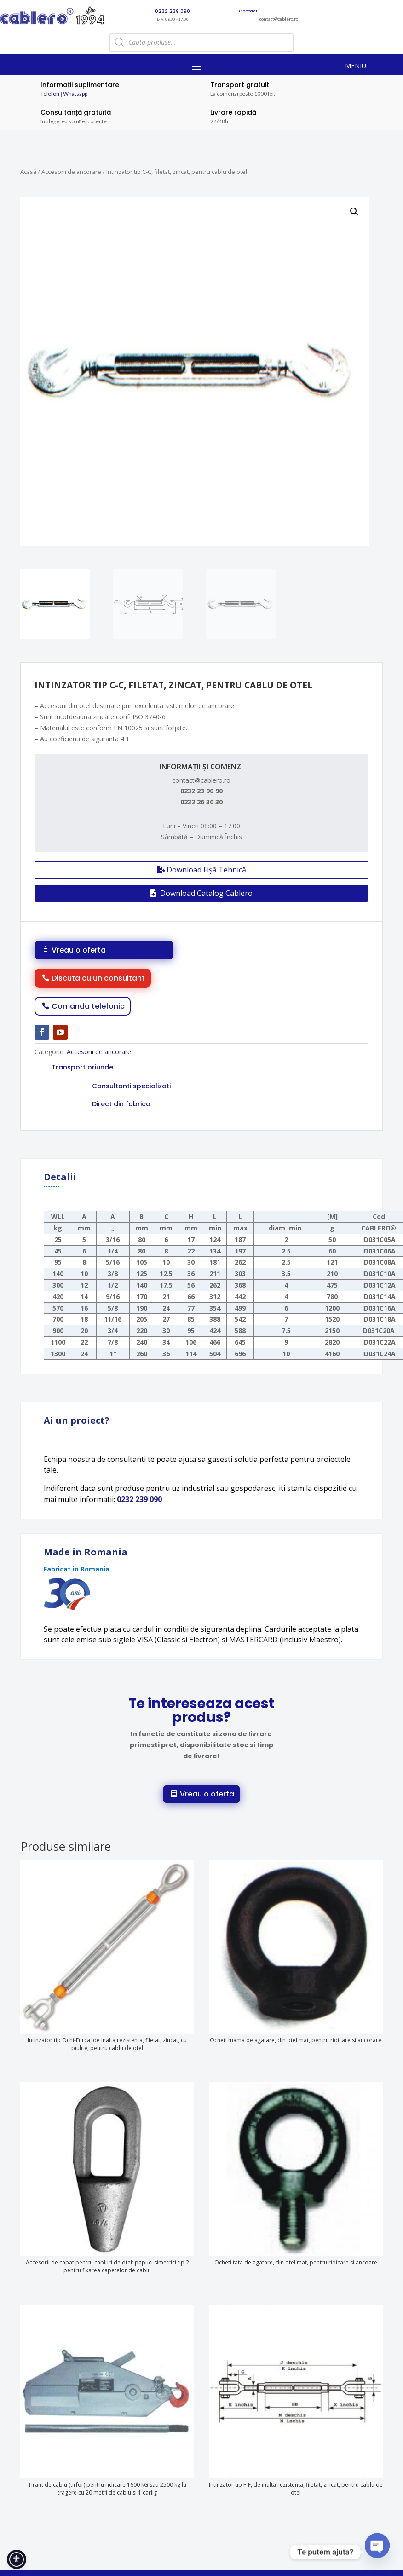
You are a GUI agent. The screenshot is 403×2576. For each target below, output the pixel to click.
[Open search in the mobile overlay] (201, 42)
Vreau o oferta (79, 950)
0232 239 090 (139, 1499)
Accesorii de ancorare (71, 171)
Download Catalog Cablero (206, 893)
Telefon (49, 93)
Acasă (28, 171)
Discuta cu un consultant (98, 978)
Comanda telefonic (88, 1006)
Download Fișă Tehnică (206, 870)
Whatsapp (75, 93)
